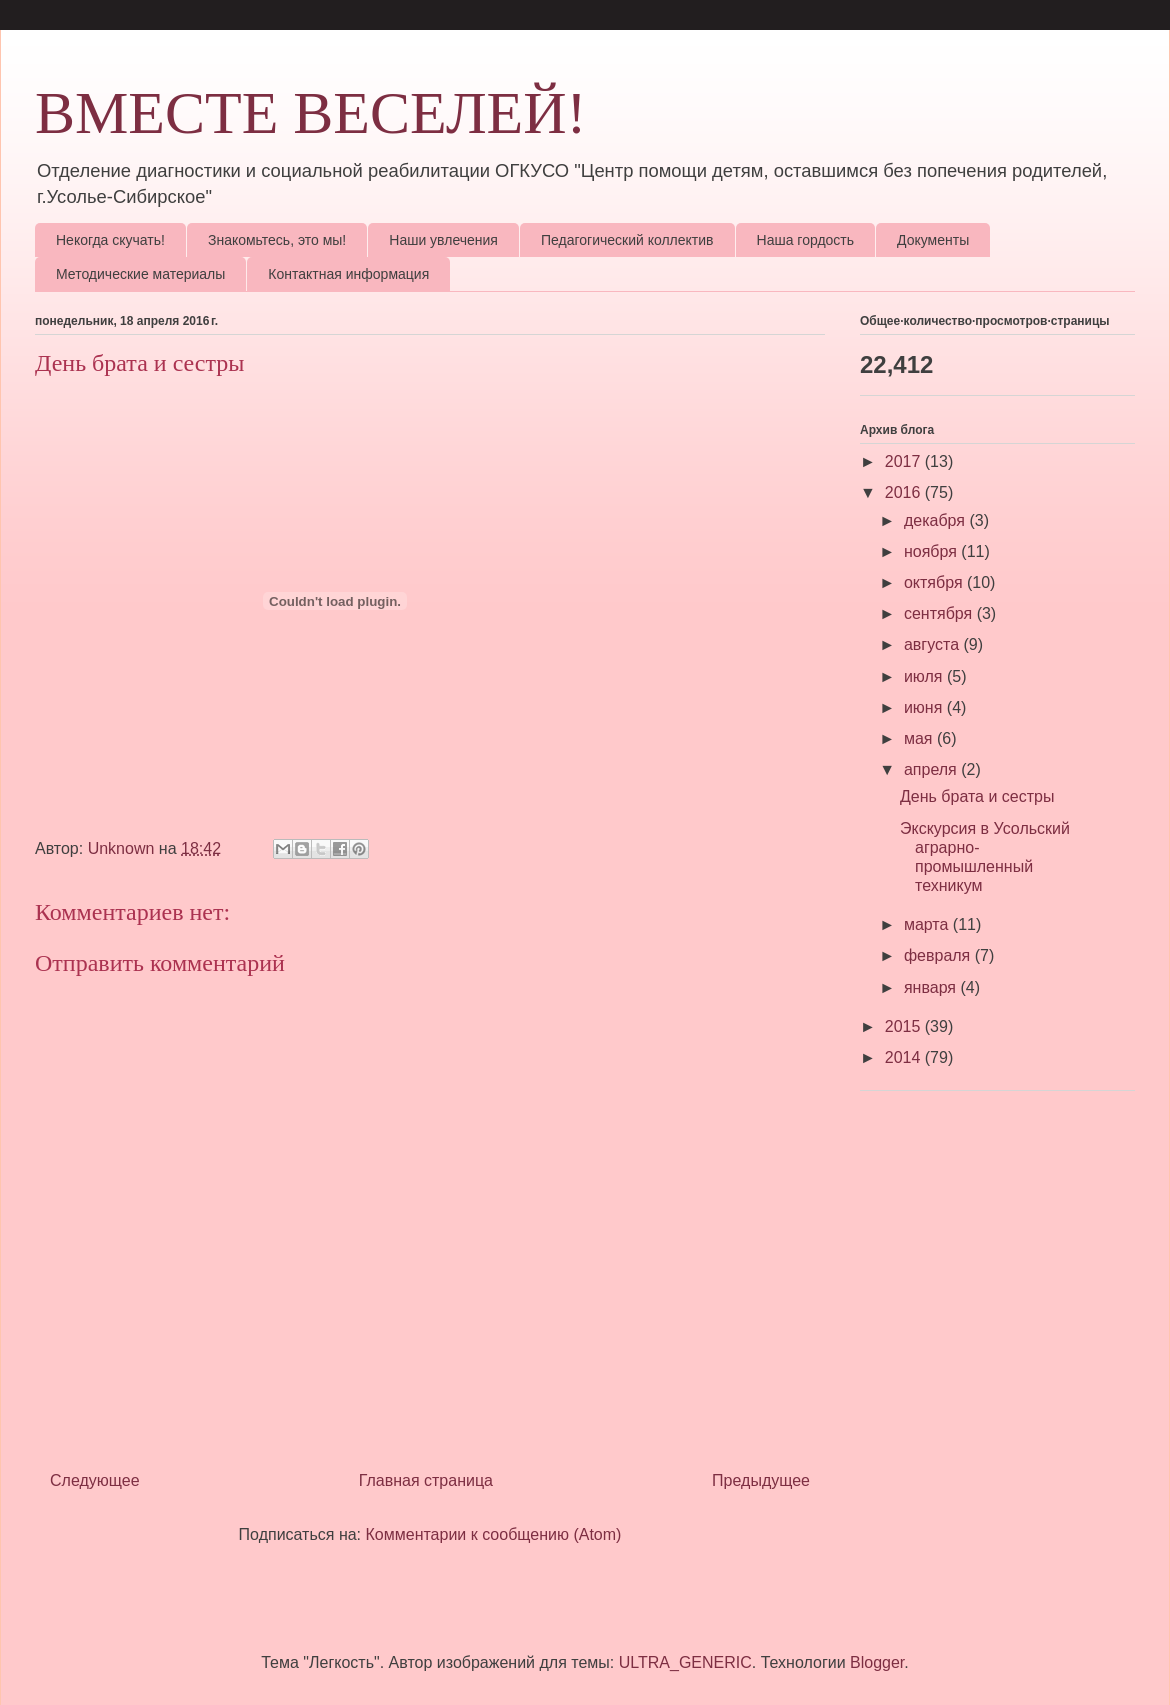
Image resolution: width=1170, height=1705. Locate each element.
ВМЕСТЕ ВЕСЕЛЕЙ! (311, 113)
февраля (939, 955)
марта (928, 924)
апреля (932, 769)
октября (935, 582)
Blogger (877, 1662)
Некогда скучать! (110, 240)
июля (925, 676)
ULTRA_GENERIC (685, 1662)
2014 (905, 1057)
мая (920, 738)
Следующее (95, 1480)
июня (925, 707)
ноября (932, 551)
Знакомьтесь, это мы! (277, 240)
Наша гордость (806, 240)
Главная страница (426, 1480)
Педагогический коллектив (627, 240)
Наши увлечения (443, 240)
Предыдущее (761, 1480)
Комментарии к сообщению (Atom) (494, 1534)
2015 (905, 1026)
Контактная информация (348, 274)
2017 (905, 461)
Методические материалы (140, 274)
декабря (936, 520)
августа (934, 644)
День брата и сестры (977, 796)
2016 (905, 492)
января (932, 987)
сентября (940, 613)
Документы (933, 240)
